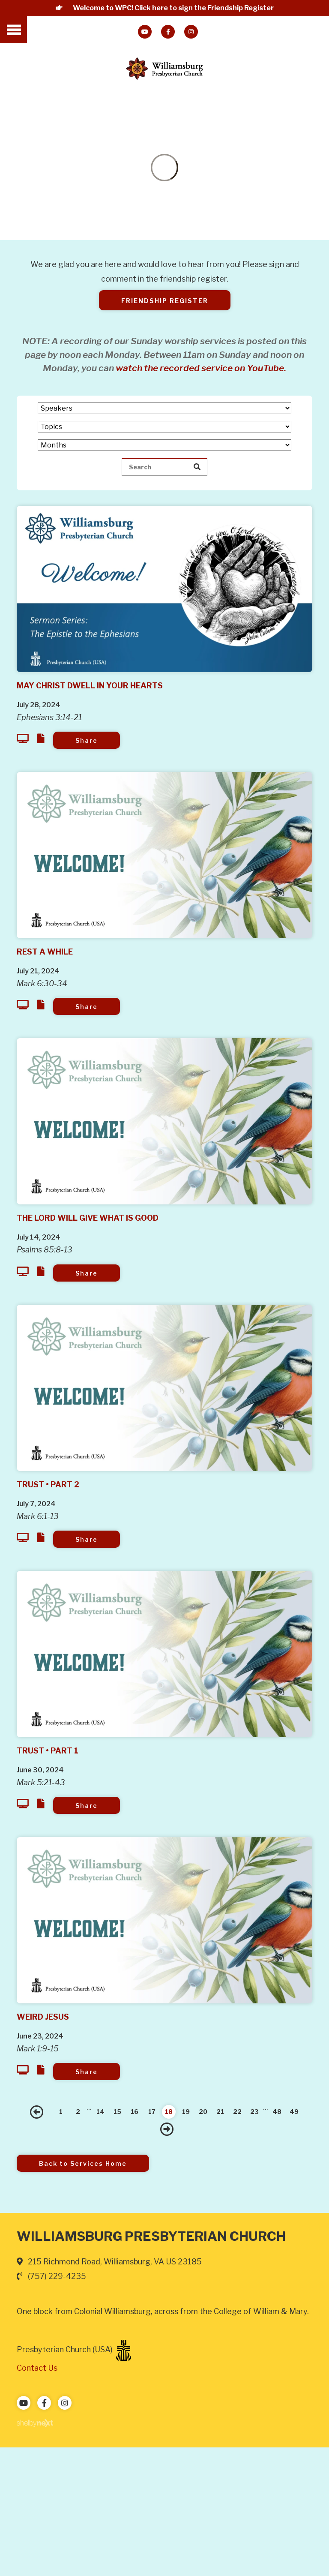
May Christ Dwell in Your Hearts (90, 685)
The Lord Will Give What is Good (88, 1217)
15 (117, 2111)
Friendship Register (164, 300)
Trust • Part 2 (48, 1484)
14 (100, 2111)
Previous (36, 2111)
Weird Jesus (43, 2016)
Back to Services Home (83, 2163)
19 (186, 2111)
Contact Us (37, 2367)
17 (152, 2111)
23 (254, 2111)
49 (294, 2111)
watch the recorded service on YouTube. (201, 368)
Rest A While (45, 951)
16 (134, 2111)
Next (167, 2129)
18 (169, 2111)
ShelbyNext (35, 2423)
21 (220, 2111)
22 (237, 2111)
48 (276, 2111)
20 (203, 2111)
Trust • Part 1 (47, 1750)
